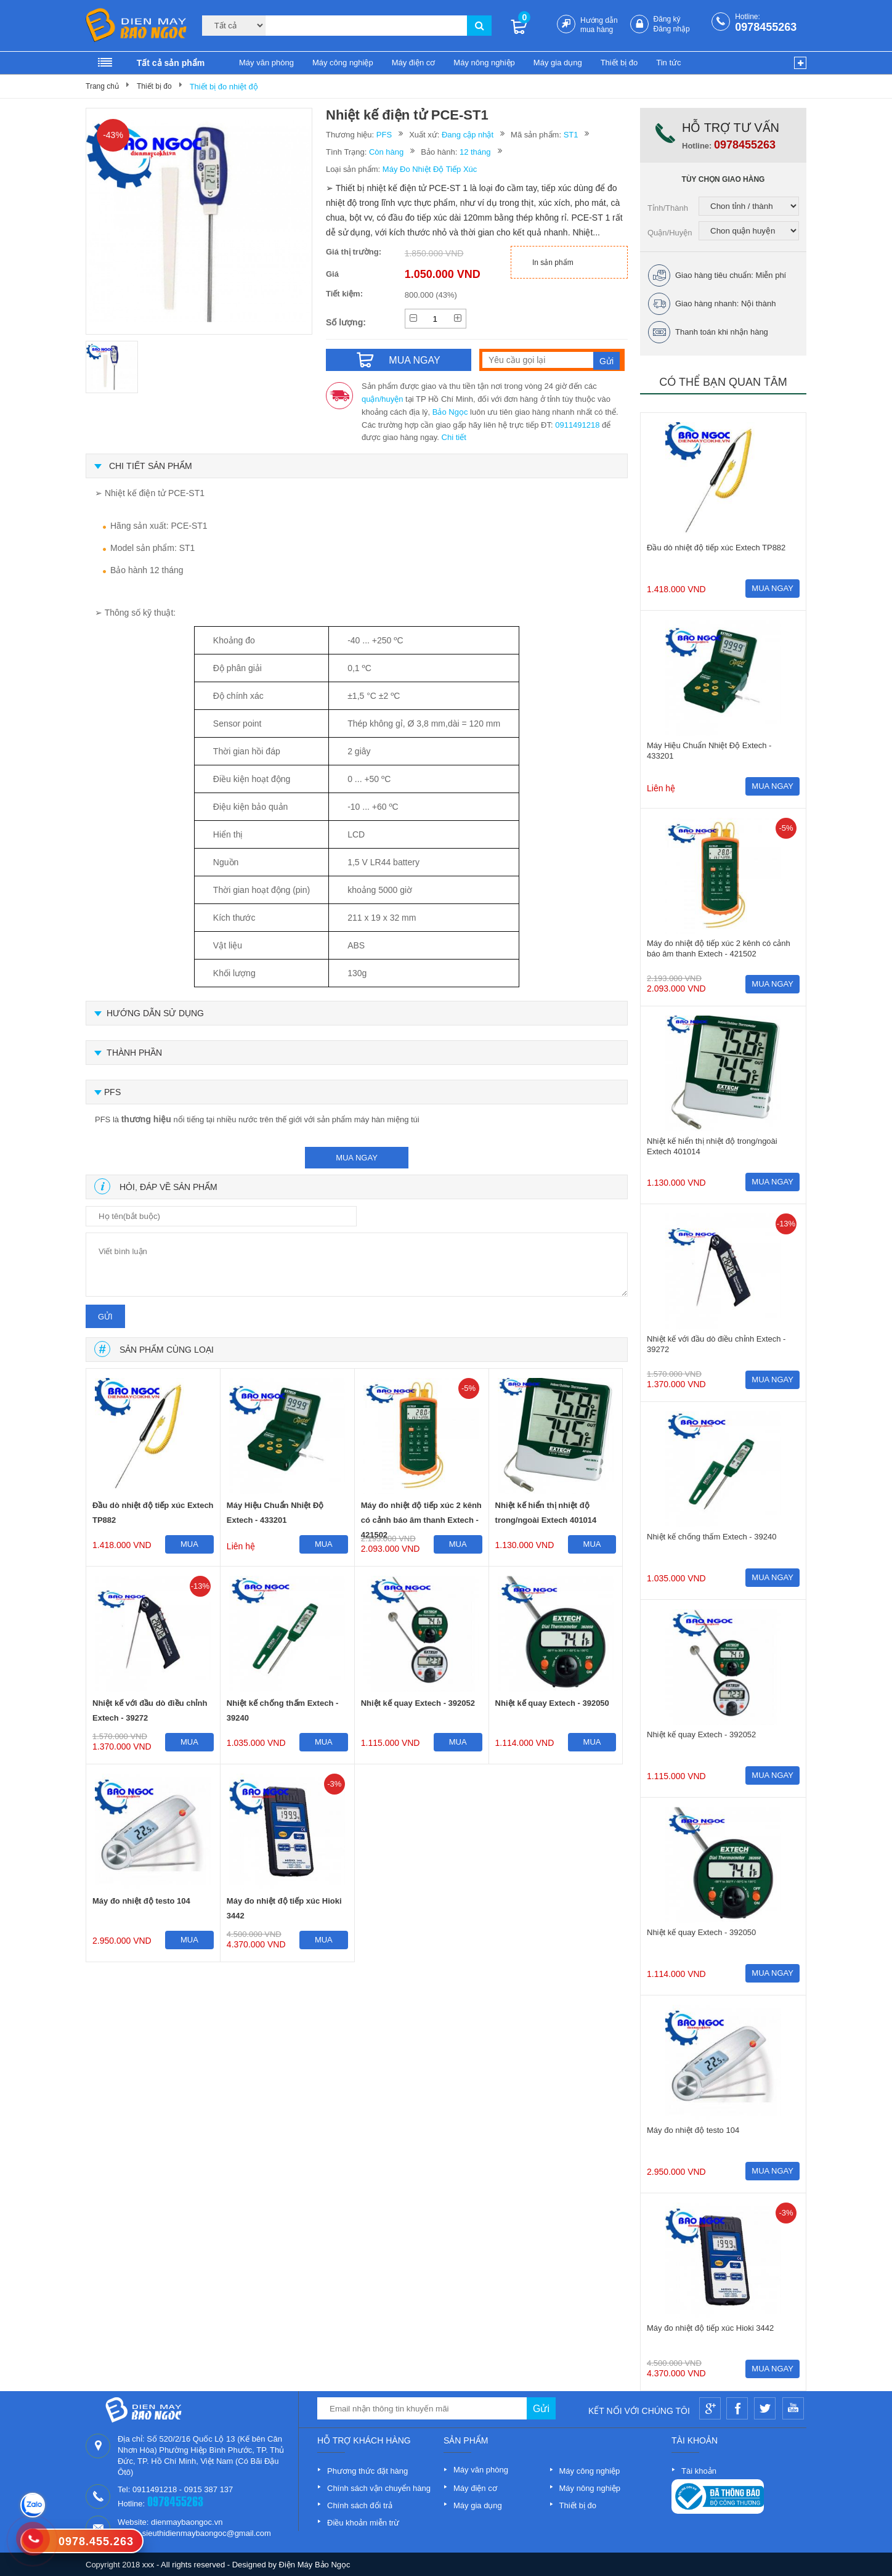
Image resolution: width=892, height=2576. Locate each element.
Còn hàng (386, 152)
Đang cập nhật (467, 134)
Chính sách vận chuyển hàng (379, 2488)
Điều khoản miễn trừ (363, 2522)
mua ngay (357, 1157)
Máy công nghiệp (342, 62)
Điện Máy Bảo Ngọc (315, 2564)
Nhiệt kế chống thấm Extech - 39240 (282, 1710)
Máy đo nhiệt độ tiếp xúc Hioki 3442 (284, 1908)
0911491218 (577, 425)
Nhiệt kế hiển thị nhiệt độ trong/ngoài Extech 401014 (546, 1513)
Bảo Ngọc (450, 412)
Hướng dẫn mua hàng (599, 25)
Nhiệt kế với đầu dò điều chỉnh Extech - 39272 (149, 1710)
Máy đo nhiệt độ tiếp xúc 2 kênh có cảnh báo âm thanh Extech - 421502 (421, 1515)
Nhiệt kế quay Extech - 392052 (418, 1703)
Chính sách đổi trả (359, 2505)
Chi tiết (454, 437)
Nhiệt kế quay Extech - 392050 (552, 1703)
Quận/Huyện (669, 232)
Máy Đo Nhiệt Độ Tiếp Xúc (430, 169)
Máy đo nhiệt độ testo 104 (141, 1901)
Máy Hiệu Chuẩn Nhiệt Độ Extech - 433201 (275, 1513)
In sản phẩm (553, 262)
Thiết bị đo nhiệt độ (224, 86)
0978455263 (766, 27)
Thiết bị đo (619, 62)
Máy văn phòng (266, 62)
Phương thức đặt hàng (367, 2471)
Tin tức (668, 62)
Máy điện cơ (414, 62)
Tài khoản (698, 2471)
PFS (384, 134)
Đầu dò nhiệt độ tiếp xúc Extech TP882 (153, 1513)
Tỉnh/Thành (667, 208)
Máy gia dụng (557, 62)
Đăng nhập (672, 29)
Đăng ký (667, 19)
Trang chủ (102, 86)
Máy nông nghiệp (484, 62)
